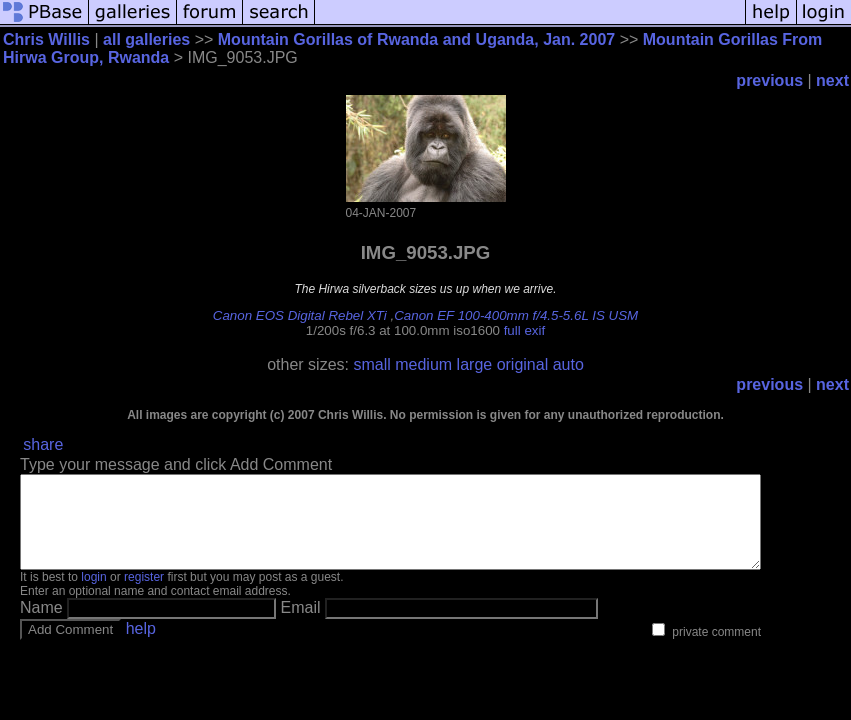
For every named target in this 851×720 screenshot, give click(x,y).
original (523, 364)
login (93, 595)
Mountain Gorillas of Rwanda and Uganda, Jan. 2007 (416, 39)
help (141, 646)
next (832, 80)
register (144, 595)
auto (568, 364)
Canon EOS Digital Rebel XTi (300, 315)
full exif (524, 330)
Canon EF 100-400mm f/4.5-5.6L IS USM (516, 315)
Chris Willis (46, 39)
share (43, 444)
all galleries (146, 39)
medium (423, 364)
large (475, 364)
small (371, 364)
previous (769, 80)
